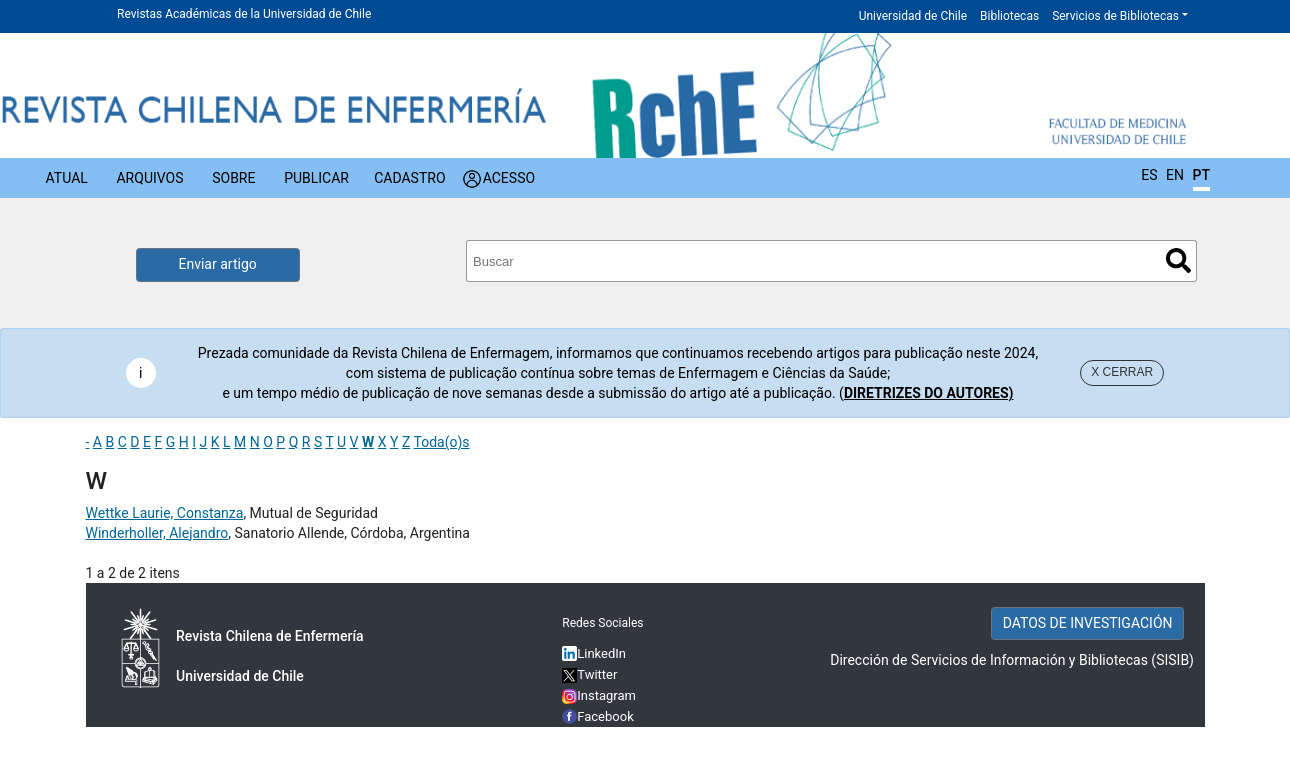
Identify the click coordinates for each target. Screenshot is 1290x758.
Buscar (1178, 260)
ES (1149, 175)
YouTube (602, 737)
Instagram (599, 695)
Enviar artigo (218, 264)
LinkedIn (601, 653)
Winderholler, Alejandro (157, 533)
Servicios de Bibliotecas (1115, 16)
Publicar (316, 178)
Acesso (509, 178)
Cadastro (409, 178)
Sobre (233, 178)
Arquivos (149, 178)
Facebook (605, 716)
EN (1175, 175)
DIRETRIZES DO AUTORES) (929, 393)
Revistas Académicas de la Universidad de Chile (244, 14)
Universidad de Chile (913, 16)
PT (1201, 175)
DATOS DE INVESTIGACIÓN (1088, 623)
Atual (67, 178)
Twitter (589, 674)
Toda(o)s (441, 442)
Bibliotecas (1009, 16)
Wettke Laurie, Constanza (165, 513)
